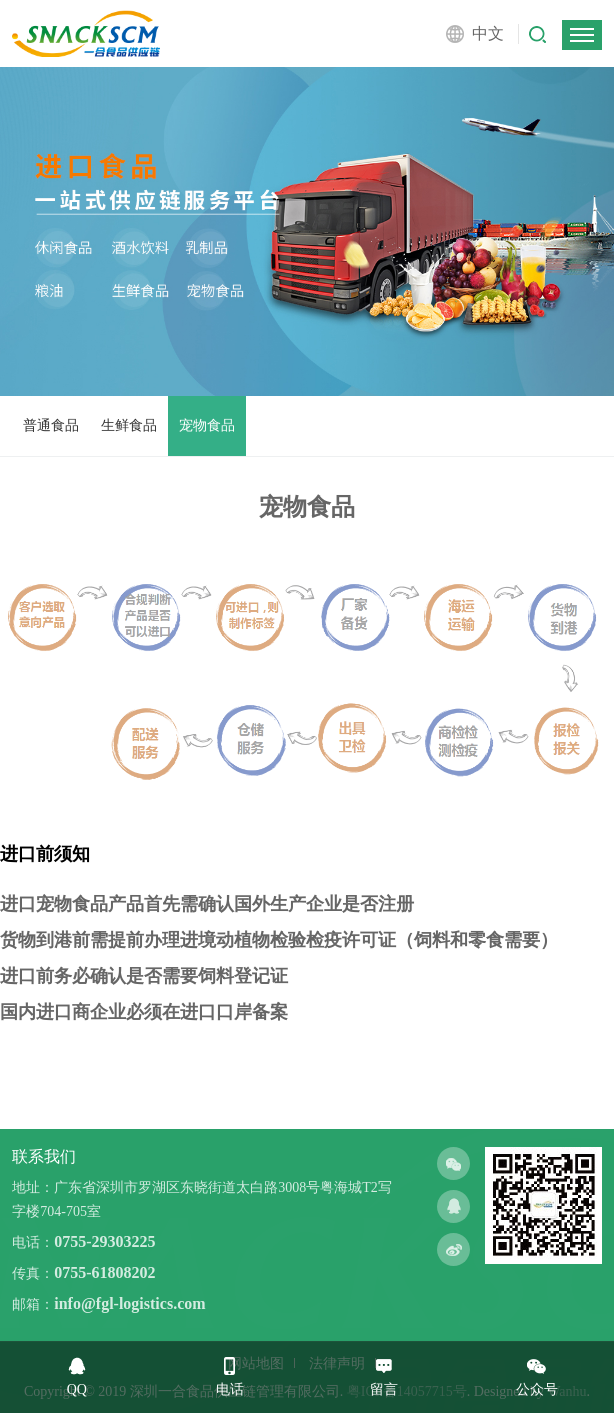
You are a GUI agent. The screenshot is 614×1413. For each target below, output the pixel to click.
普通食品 (51, 425)
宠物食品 (207, 425)
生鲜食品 (129, 425)
